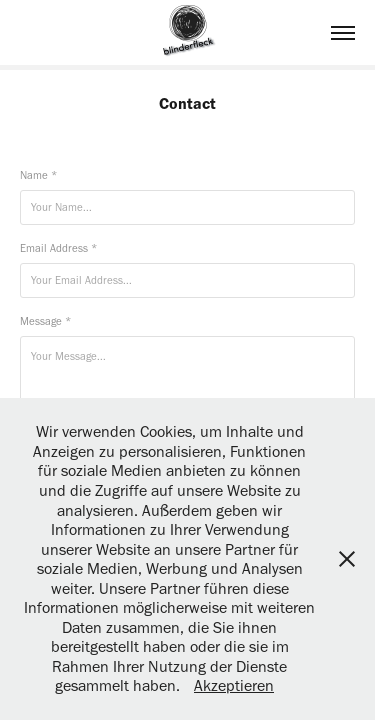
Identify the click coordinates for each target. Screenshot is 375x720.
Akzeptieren (234, 685)
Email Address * (58, 248)
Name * (38, 175)
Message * (45, 321)
